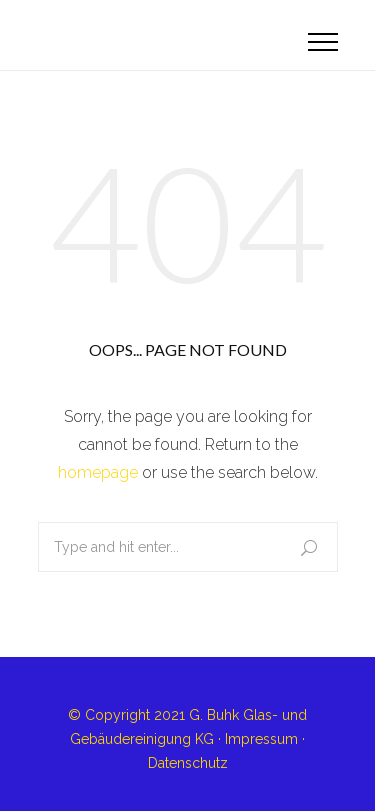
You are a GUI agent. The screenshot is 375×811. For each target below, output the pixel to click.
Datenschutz (188, 763)
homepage (98, 472)
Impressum (261, 739)
